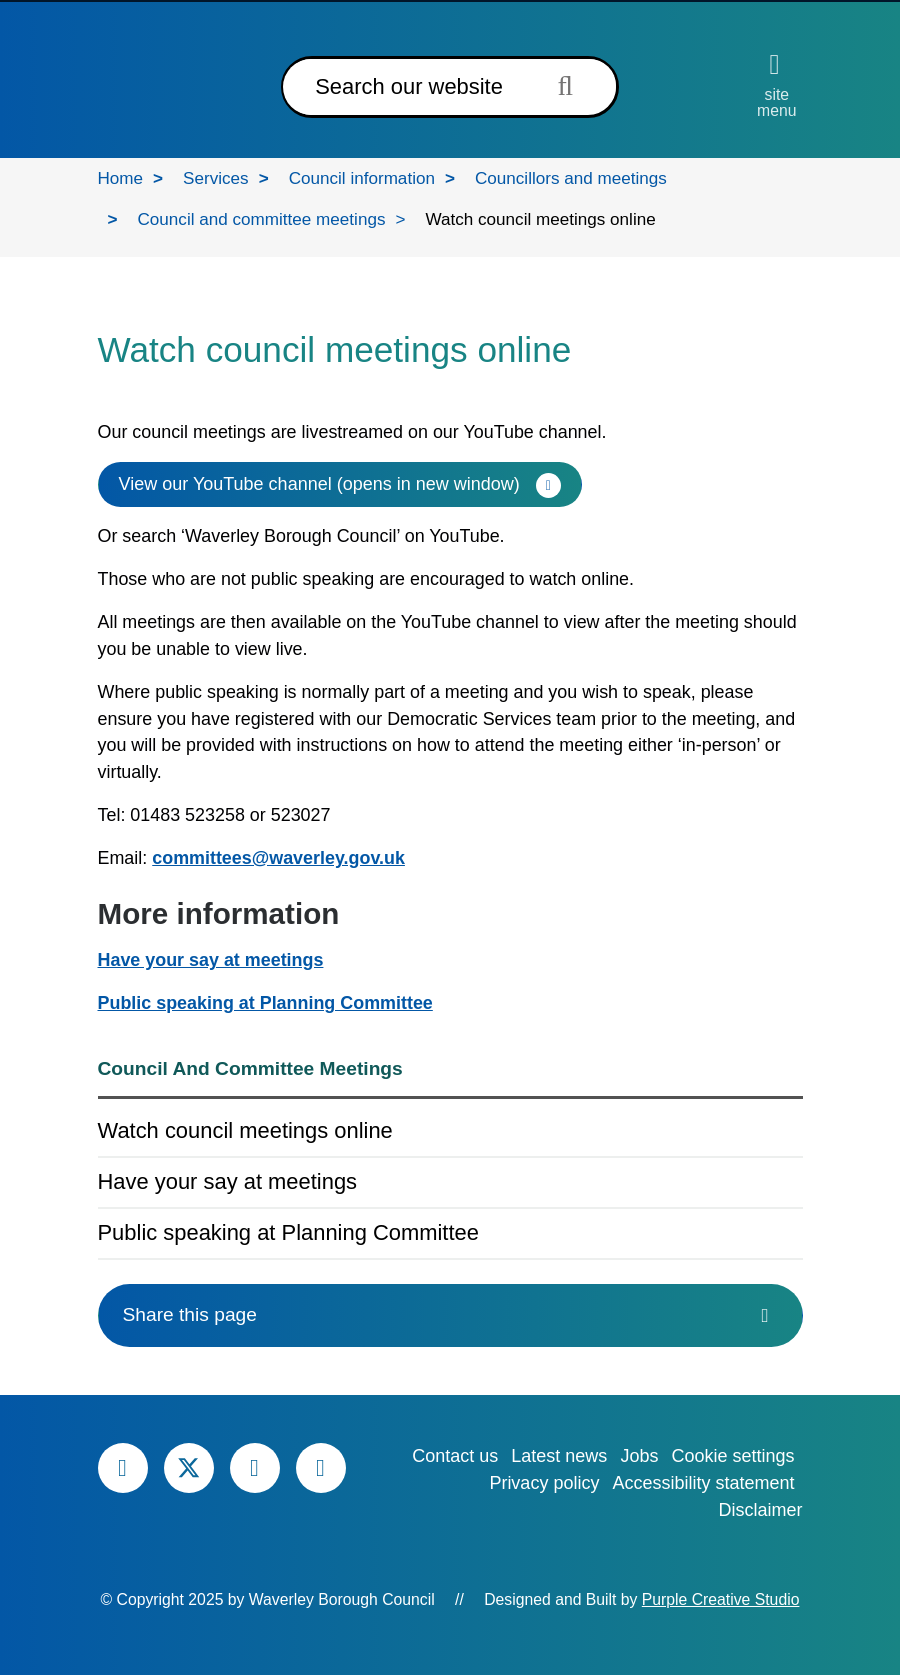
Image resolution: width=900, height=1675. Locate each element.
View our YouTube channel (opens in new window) (319, 484)
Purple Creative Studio (721, 1599)
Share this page (450, 1314)
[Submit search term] (571, 85)
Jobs (639, 1456)
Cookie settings (732, 1456)
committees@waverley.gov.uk (278, 858)
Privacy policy (544, 1483)
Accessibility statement (703, 1483)
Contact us (455, 1456)
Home (121, 178)
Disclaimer (760, 1510)
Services (216, 178)
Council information (362, 178)
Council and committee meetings (261, 219)
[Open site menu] (776, 85)
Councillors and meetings (571, 178)
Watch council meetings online (245, 1130)
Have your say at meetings (211, 960)
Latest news (559, 1456)
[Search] (405, 87)
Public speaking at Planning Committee (265, 1003)
